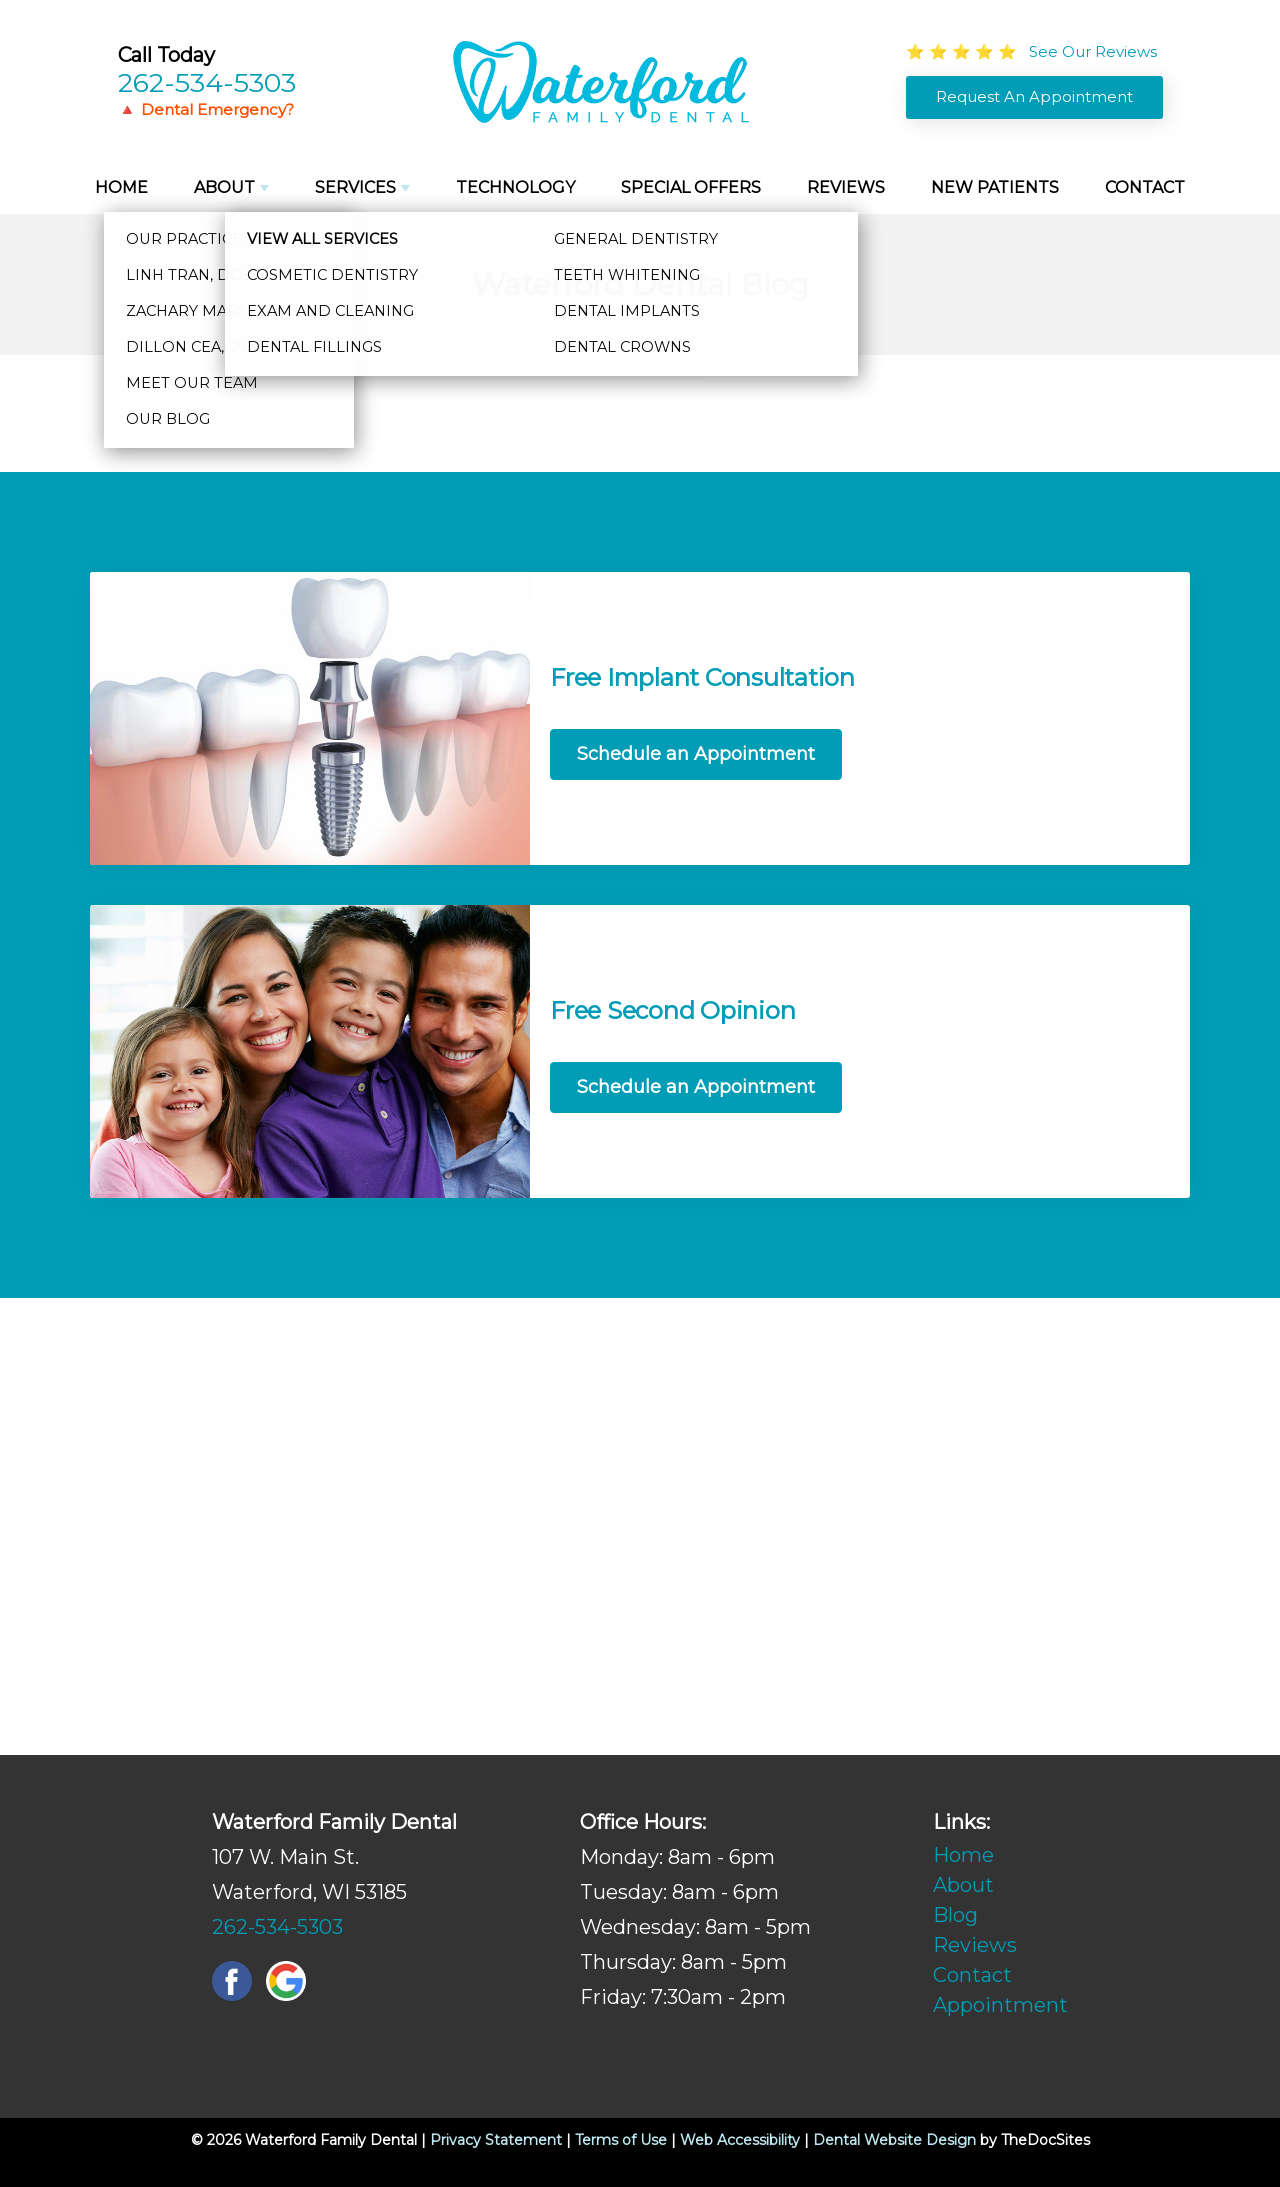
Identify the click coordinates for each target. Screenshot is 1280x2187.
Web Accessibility (740, 2140)
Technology (515, 187)
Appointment (1000, 2005)
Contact (1145, 187)
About (224, 187)
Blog (955, 1915)
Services (355, 187)
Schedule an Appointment (696, 754)
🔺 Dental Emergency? (206, 109)
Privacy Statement (496, 2140)
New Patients (995, 187)
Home (121, 187)
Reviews (846, 187)
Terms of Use (621, 2140)
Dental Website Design (894, 2140)
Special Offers (691, 187)
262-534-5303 (207, 82)
